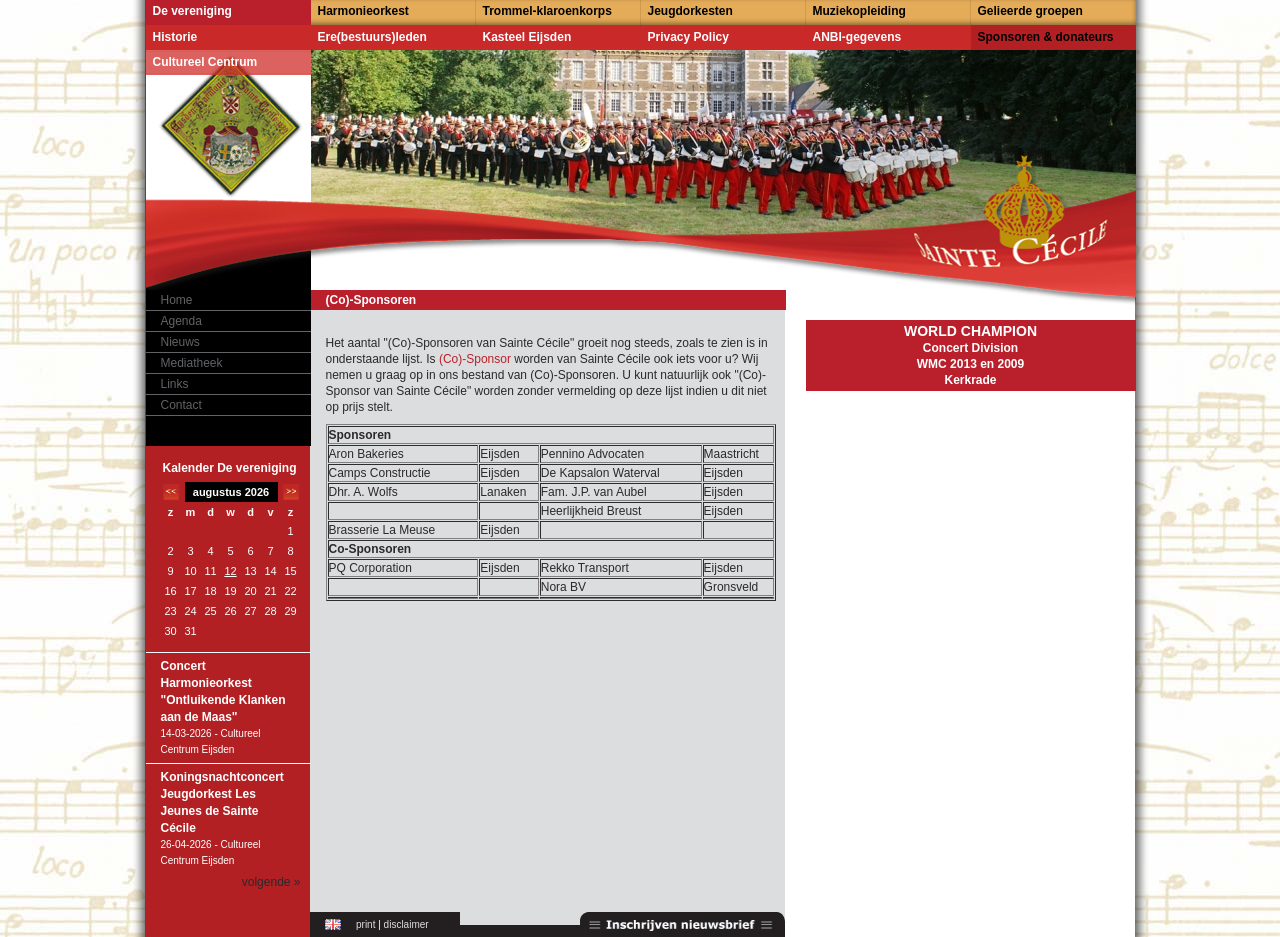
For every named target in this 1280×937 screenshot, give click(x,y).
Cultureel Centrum (205, 62)
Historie (175, 37)
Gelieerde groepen (1030, 11)
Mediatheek (192, 363)
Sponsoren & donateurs (1046, 37)
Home (177, 300)
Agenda (181, 321)
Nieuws (180, 342)
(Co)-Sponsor (476, 359)
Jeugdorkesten (690, 11)
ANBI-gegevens (857, 37)
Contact (181, 405)
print (365, 924)
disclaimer (406, 924)
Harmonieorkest (363, 11)
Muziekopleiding (859, 11)
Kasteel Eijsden (527, 37)
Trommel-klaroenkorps (547, 11)
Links (175, 384)
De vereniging (192, 11)
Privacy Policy (688, 37)
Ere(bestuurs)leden (372, 37)
